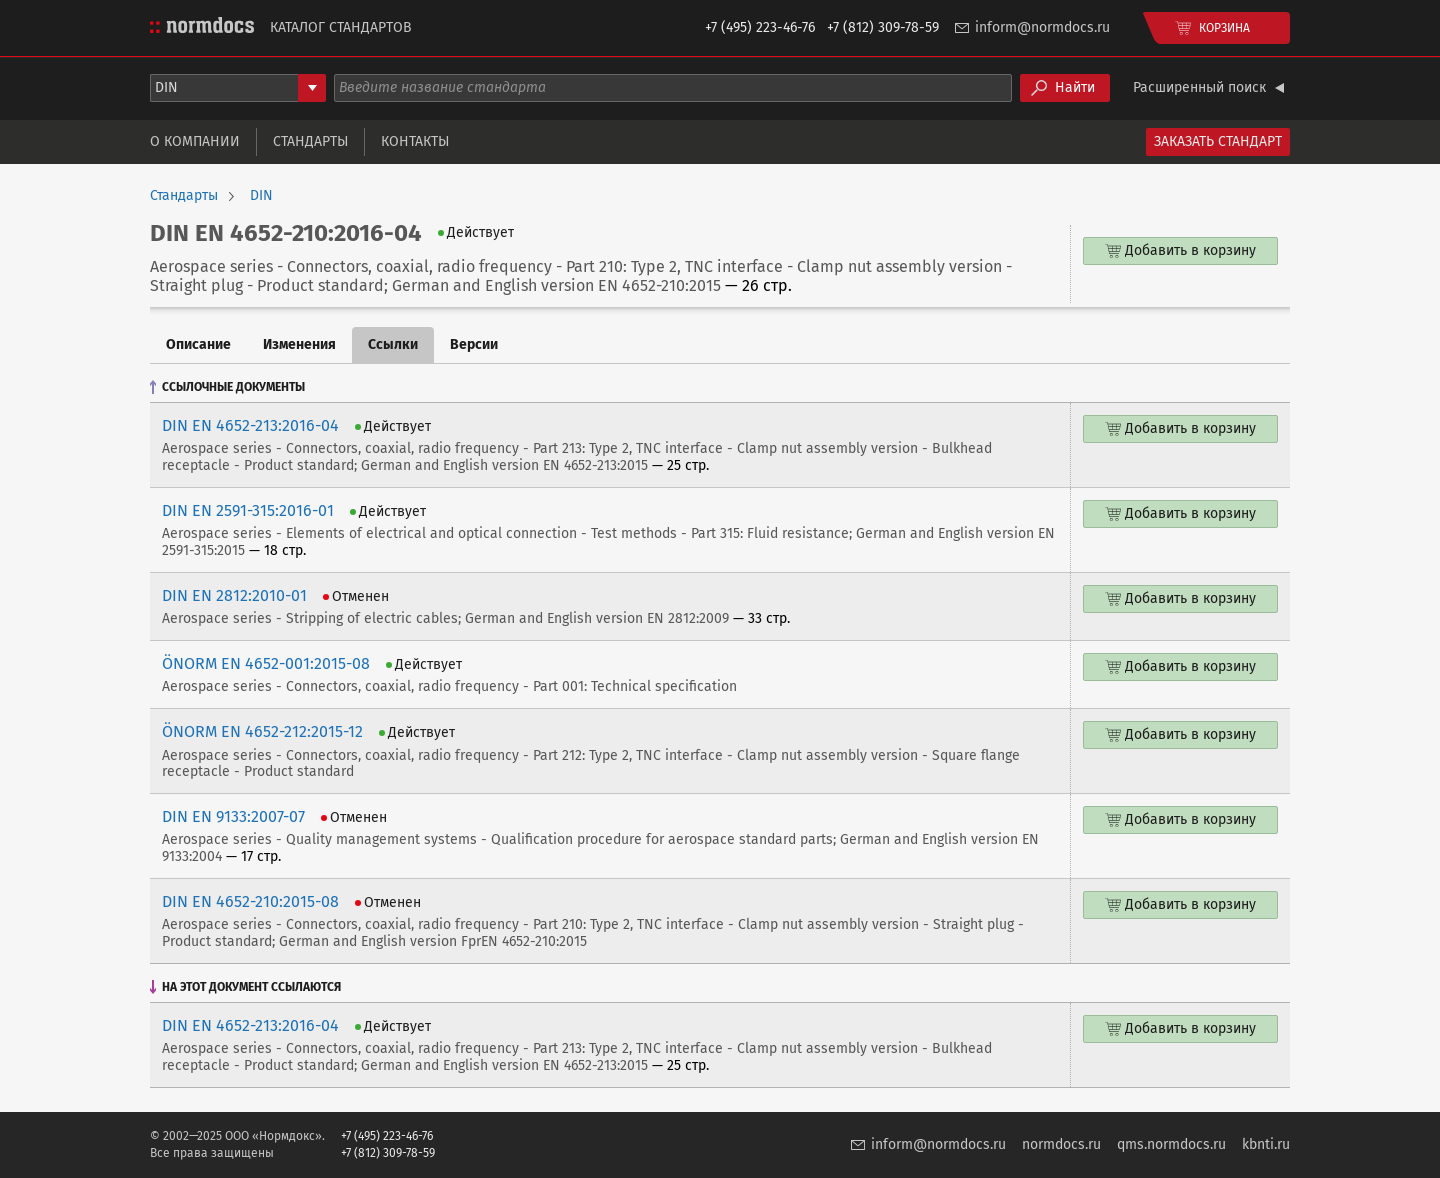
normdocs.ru (1061, 1144)
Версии (474, 344)
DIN (261, 196)
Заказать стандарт (1218, 141)
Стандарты (310, 141)
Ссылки (393, 344)
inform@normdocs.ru (1042, 27)
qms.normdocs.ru (1171, 1144)
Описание (198, 344)
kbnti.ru (1266, 1144)
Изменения (299, 344)
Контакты (415, 141)
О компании (195, 141)
